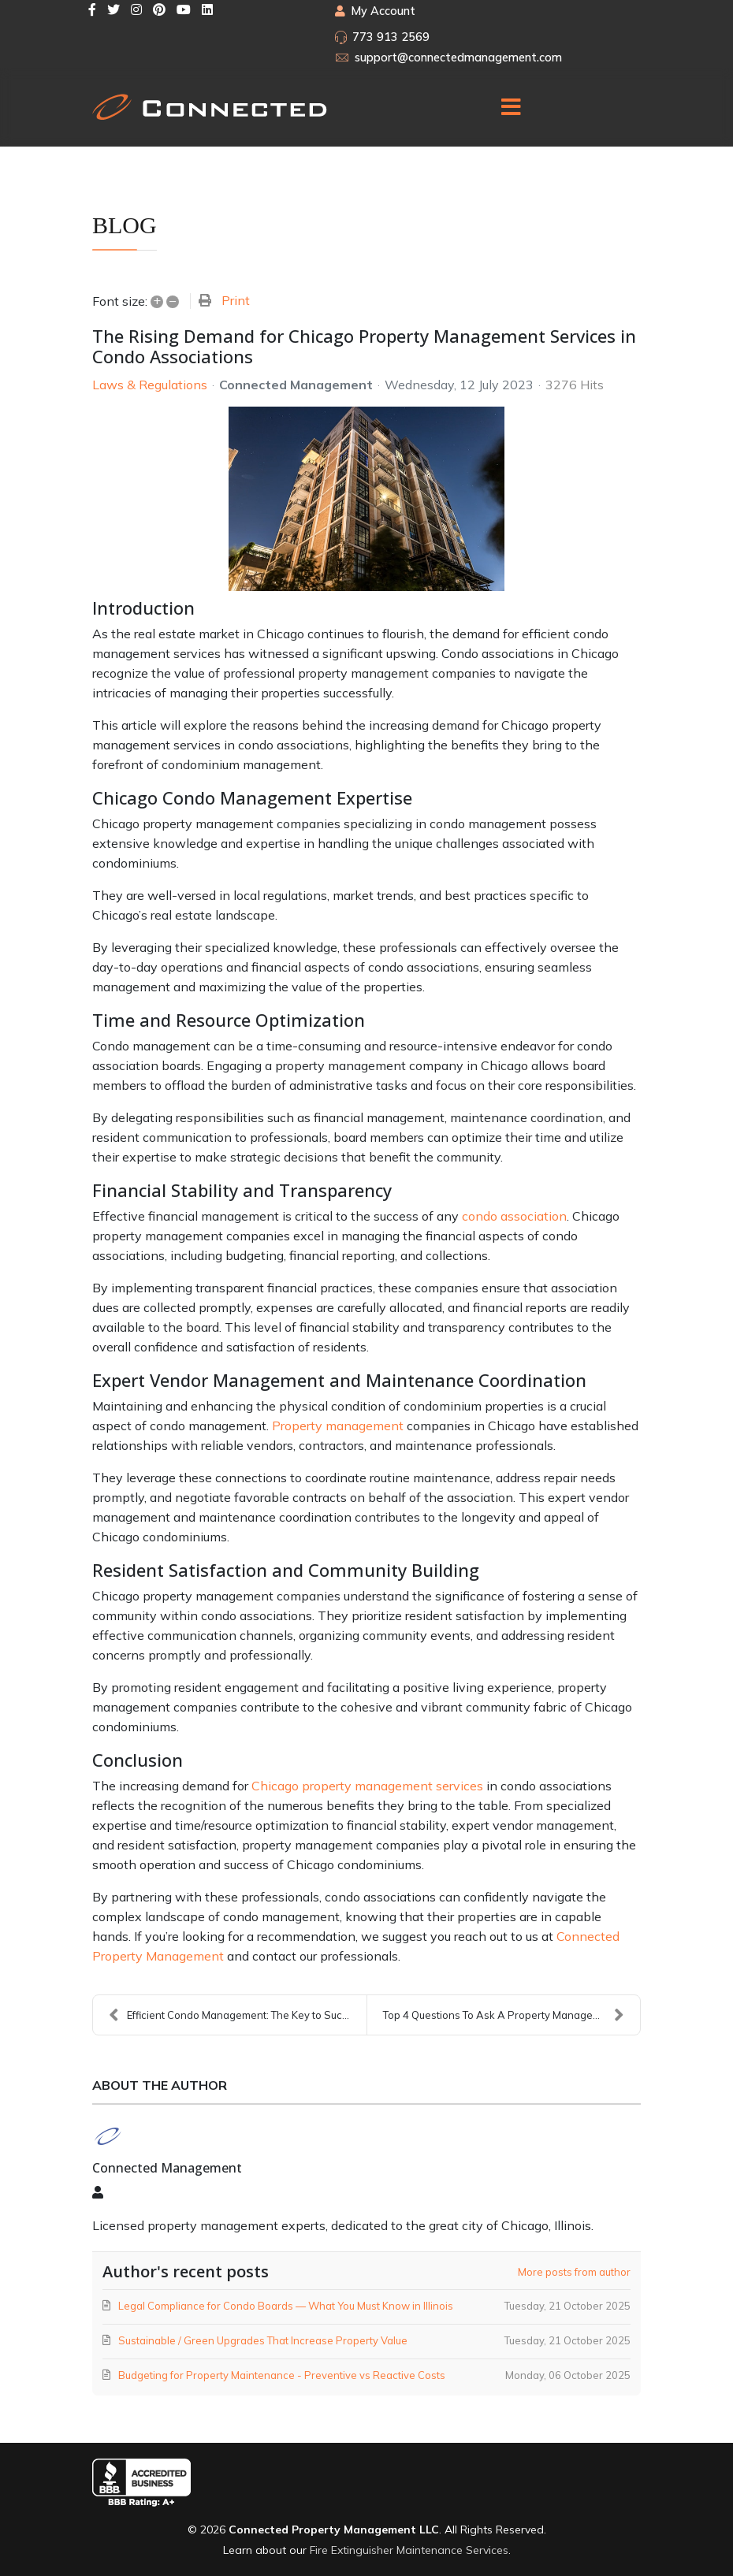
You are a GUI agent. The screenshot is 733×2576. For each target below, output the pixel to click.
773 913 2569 (391, 37)
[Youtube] (184, 9)
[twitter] (113, 9)
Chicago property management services (367, 1786)
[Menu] (510, 107)
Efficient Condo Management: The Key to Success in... (237, 2015)
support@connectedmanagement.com (458, 57)
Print (235, 300)
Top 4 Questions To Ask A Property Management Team (511, 2015)
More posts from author (574, 2272)
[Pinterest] (159, 9)
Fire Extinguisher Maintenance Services (409, 2550)
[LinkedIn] (207, 9)
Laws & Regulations (149, 384)
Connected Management (296, 384)
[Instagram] (136, 9)
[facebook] (92, 9)
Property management (338, 1425)
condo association (514, 1216)
